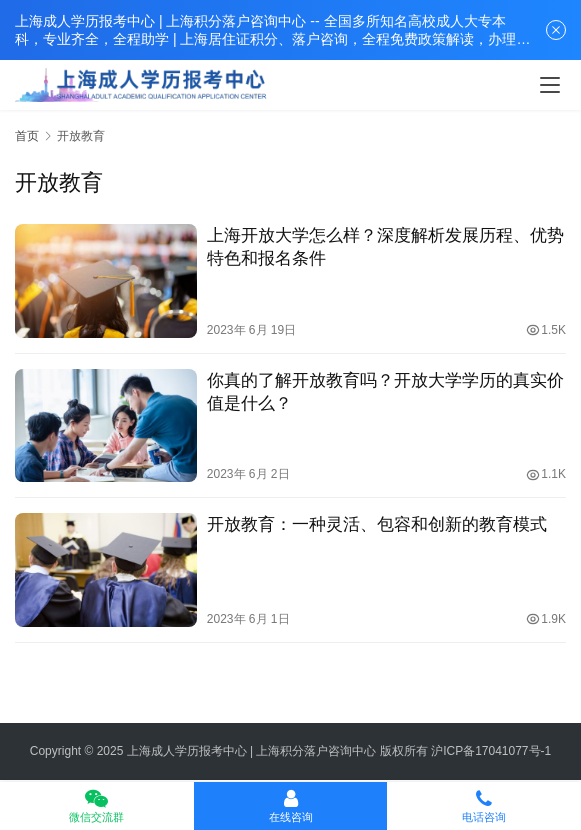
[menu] (550, 85)
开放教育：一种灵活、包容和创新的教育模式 (377, 524)
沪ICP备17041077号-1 (491, 751)
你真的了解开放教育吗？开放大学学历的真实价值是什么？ (385, 392)
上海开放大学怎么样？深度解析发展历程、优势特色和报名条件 (385, 247)
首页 (27, 136)
